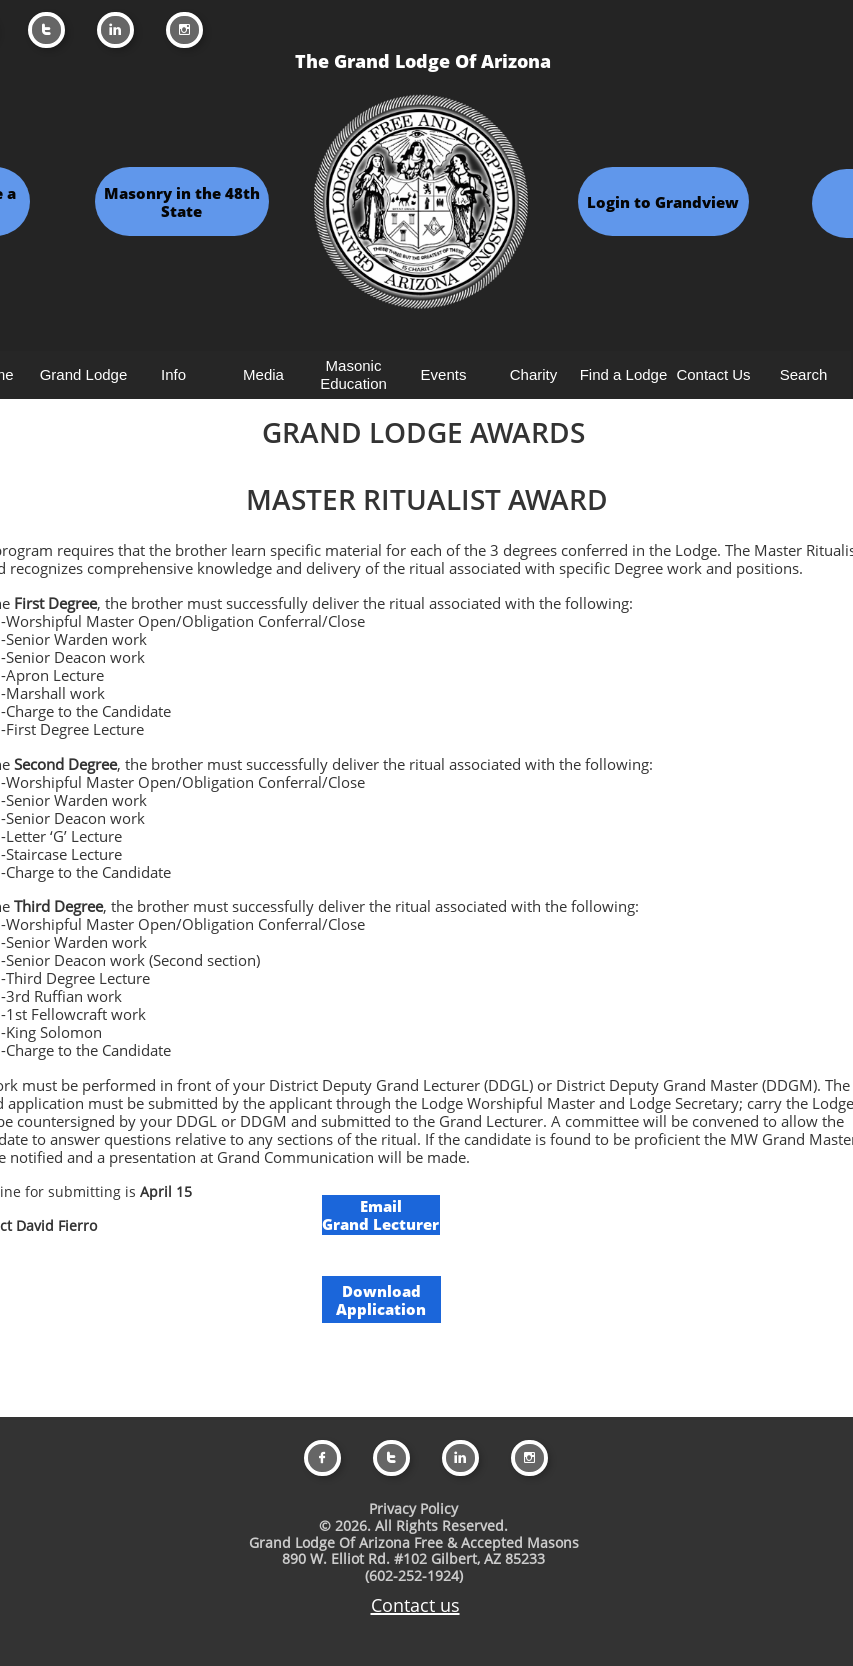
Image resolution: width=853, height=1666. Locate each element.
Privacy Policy (413, 1508)
